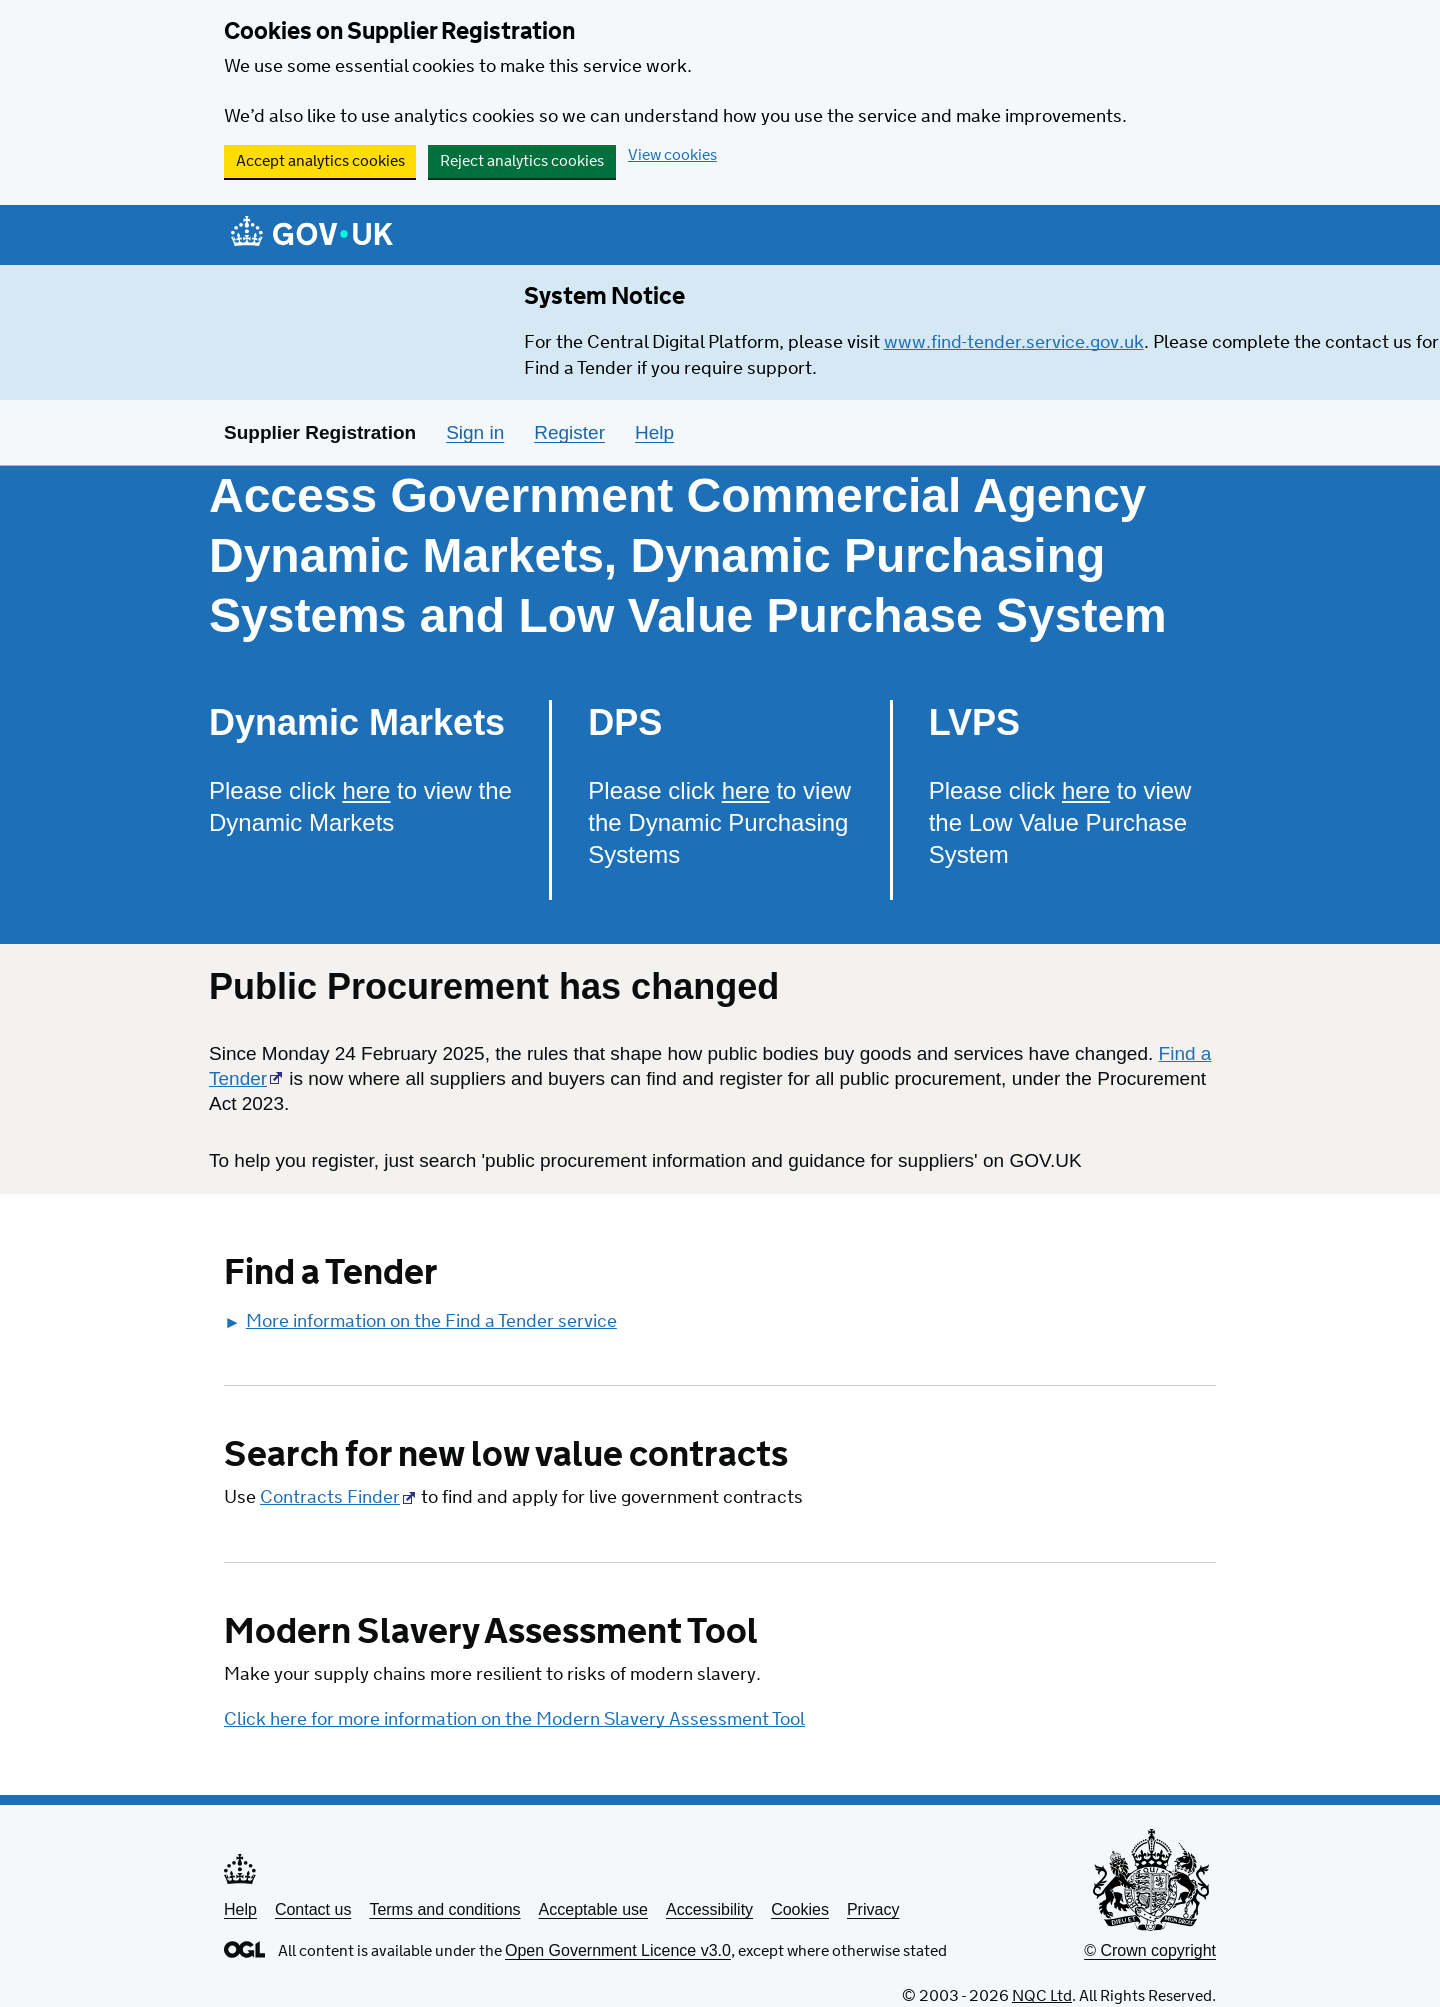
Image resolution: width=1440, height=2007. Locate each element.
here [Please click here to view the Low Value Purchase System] (1086, 790)
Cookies (800, 1909)
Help (240, 1909)
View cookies (672, 155)
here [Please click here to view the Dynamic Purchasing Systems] (746, 790)
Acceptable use (593, 1909)
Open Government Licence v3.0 (618, 1950)
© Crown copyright (1150, 1950)
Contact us (313, 1909)
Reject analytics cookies (522, 161)
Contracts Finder (330, 1498)
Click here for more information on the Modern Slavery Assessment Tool (514, 1720)
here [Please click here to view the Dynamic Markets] (366, 790)
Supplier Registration (320, 432)
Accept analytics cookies (320, 161)
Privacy (873, 1909)
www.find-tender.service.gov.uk (1014, 343)
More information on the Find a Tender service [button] (420, 1322)
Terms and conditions (444, 1909)
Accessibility (709, 1909)
